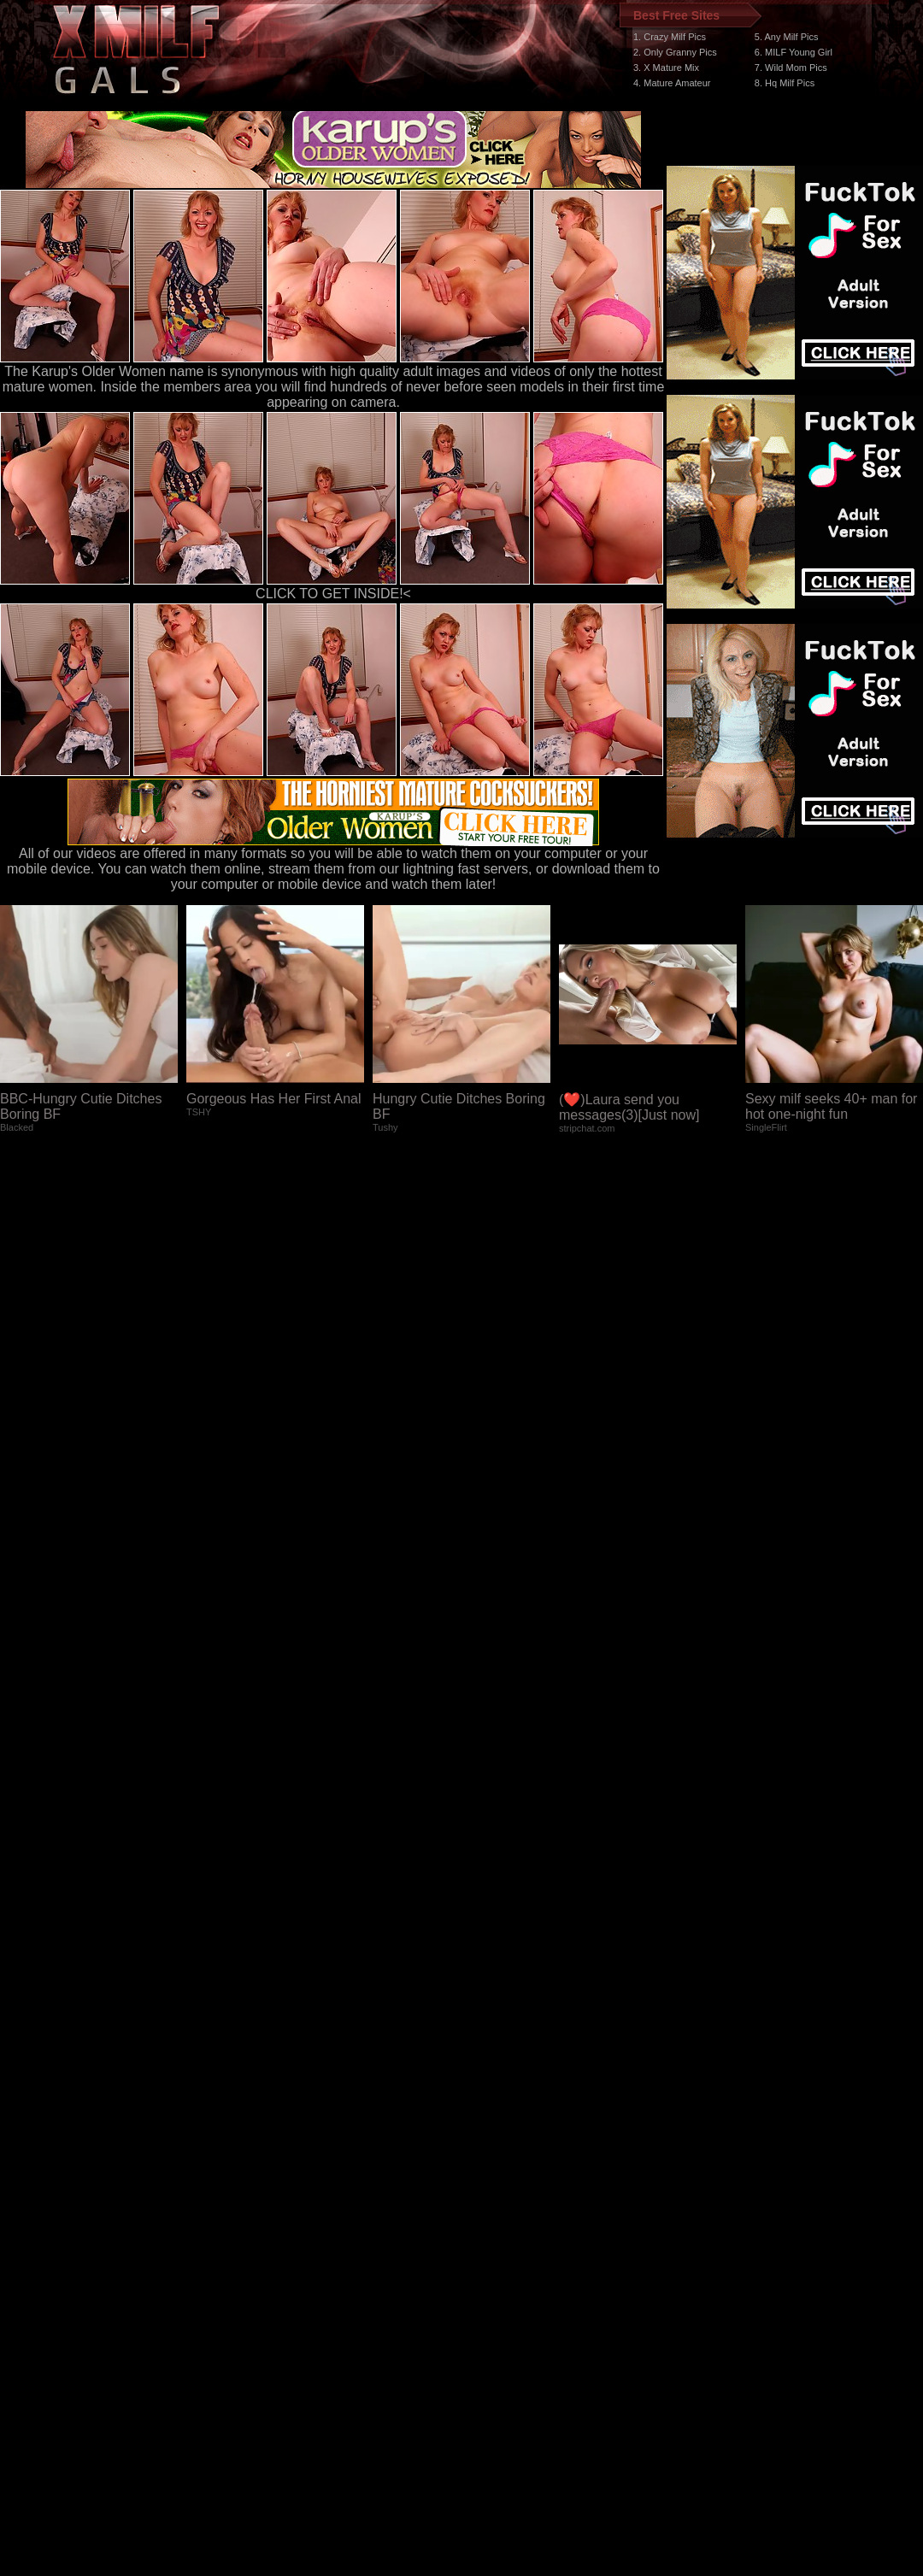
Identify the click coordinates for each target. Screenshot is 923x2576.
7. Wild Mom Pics (791, 67)
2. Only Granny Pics (675, 52)
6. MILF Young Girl (793, 52)
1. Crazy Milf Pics (669, 37)
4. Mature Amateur (672, 83)
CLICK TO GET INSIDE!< (333, 593)
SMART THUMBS (492, 2262)
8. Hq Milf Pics (784, 83)
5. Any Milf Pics (787, 37)
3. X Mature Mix (666, 67)
